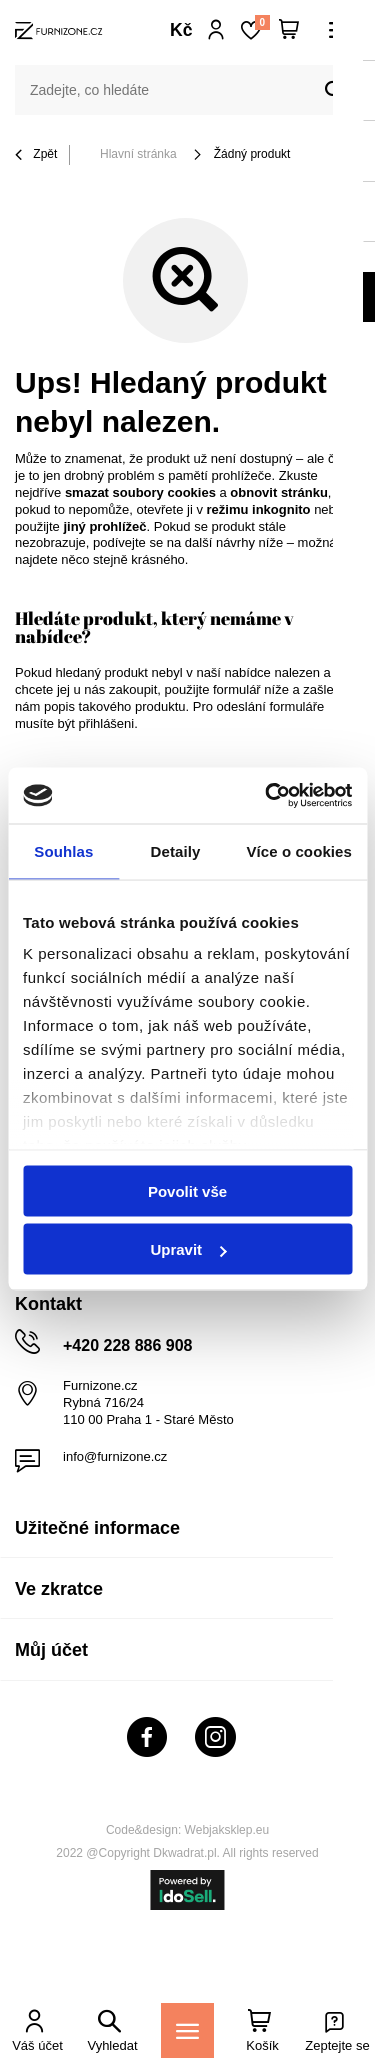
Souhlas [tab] (63, 850)
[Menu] (187, 2030)
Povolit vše (187, 1190)
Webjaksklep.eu (227, 1830)
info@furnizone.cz (115, 1456)
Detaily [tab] (176, 850)
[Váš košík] (289, 30)
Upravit (188, 1249)
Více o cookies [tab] (299, 850)
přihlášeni (107, 723)
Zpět (36, 155)
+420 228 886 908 (127, 1345)
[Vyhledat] (335, 91)
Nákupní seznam (262, 22)
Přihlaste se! (216, 30)
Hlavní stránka (138, 154)
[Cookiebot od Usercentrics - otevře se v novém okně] (267, 796)
